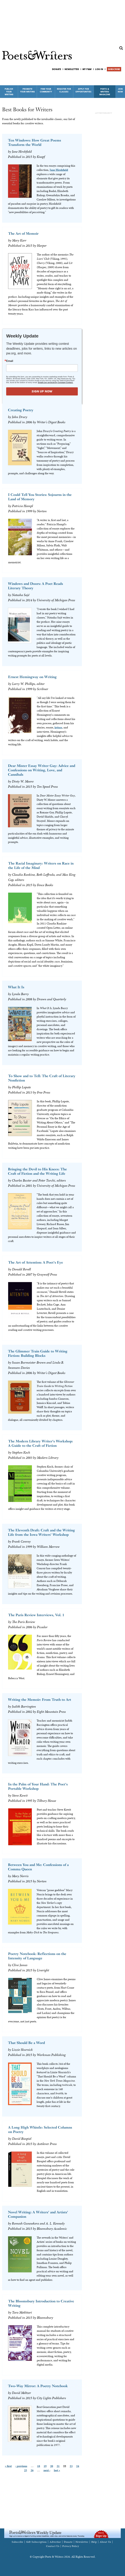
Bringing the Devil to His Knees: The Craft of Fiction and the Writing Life (37, 1171)
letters (58, 727)
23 (71, 2466)
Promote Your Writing (27, 90)
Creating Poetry (20, 410)
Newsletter (72, 69)
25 (25, 2470)
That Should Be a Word (26, 2043)
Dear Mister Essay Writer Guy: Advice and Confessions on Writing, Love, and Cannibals (41, 770)
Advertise (55, 2542)
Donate (56, 69)
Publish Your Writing (9, 92)
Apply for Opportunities (83, 90)
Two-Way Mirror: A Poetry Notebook (38, 2386)
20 (51, 2466)
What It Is (16, 987)
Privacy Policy (70, 2546)
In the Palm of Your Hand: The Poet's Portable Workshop (38, 1786)
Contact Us (52, 2546)
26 (32, 2470)
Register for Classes (64, 90)
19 (45, 2466)
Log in (99, 69)
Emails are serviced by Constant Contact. (55, 382)
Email (9, 361)
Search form (121, 48)
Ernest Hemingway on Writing (32, 677)
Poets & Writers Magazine (104, 92)
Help (94, 2542)
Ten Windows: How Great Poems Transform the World (34, 142)
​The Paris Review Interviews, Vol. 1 (36, 1615)
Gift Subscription (36, 2542)
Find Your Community (46, 90)
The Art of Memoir (23, 233)
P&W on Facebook (109, 78)
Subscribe (114, 69)
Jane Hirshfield (59, 170)
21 (58, 2466)
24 (77, 2466)
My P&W (87, 69)
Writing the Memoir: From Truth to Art (39, 1699)
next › (46, 2470)
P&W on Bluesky (115, 78)
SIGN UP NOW (42, 391)
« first (8, 2466)
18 (38, 2466)
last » (57, 2470)
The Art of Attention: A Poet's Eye (35, 1262)
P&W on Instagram (120, 78)
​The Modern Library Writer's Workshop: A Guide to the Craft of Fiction (40, 1443)
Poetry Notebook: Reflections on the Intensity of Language (37, 1956)
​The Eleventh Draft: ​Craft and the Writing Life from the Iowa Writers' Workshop (41, 1532)
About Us (105, 2542)
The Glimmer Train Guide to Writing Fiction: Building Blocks (37, 1353)
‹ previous (21, 2466)
